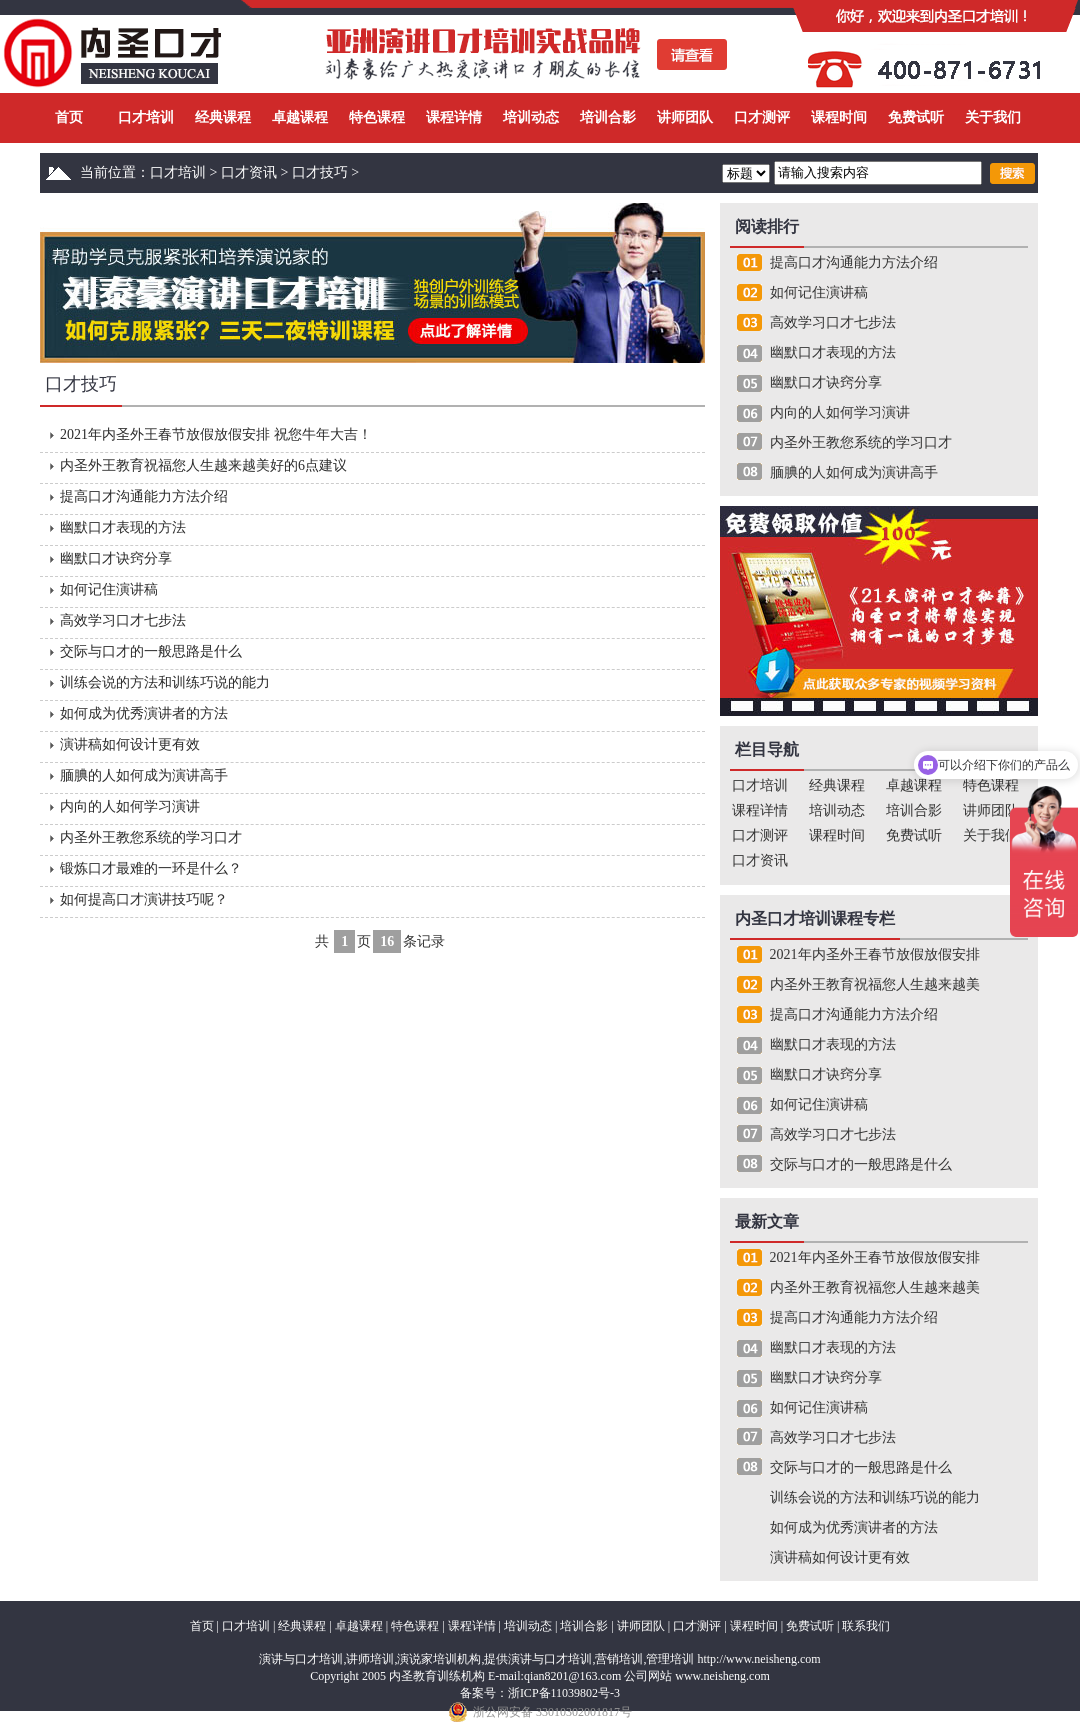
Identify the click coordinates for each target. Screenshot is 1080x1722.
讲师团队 (685, 117)
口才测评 (762, 117)
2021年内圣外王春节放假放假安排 (875, 954)
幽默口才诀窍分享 (116, 558)
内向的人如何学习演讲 (130, 806)
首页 (69, 117)
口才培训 (146, 117)
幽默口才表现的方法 (123, 527)
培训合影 (608, 117)
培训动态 (531, 117)
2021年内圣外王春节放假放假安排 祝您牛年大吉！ (216, 434)
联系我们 (866, 1626)
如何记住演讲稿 (109, 589)
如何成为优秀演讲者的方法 (144, 713)
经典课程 (223, 117)
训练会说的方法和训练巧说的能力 (165, 682)
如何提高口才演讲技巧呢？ (144, 899)
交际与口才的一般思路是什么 (151, 651)
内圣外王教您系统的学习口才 (151, 837)
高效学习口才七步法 (123, 620)
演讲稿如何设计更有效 (130, 744)
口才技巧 (320, 172)
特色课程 (377, 117)
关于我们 (993, 117)
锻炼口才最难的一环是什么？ (151, 868)
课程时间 (839, 117)
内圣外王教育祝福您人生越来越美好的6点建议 (203, 465)
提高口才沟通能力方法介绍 (144, 496)
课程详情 (454, 117)
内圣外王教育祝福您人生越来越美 (875, 984)
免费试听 (916, 117)
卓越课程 (300, 117)
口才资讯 (249, 172)
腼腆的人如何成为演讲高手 (144, 775)
